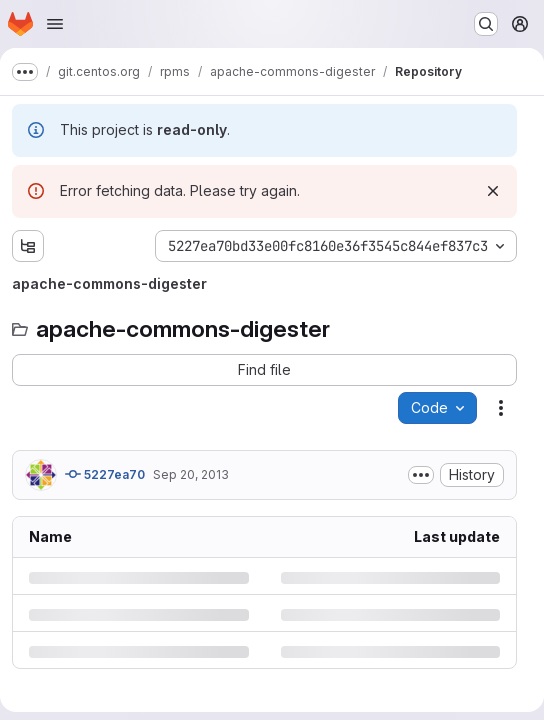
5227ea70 (105, 474)
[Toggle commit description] (421, 475)
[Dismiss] (493, 191)
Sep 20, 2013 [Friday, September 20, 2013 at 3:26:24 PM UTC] (191, 474)
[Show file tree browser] (28, 246)
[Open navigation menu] (55, 24)
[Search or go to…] (486, 24)
